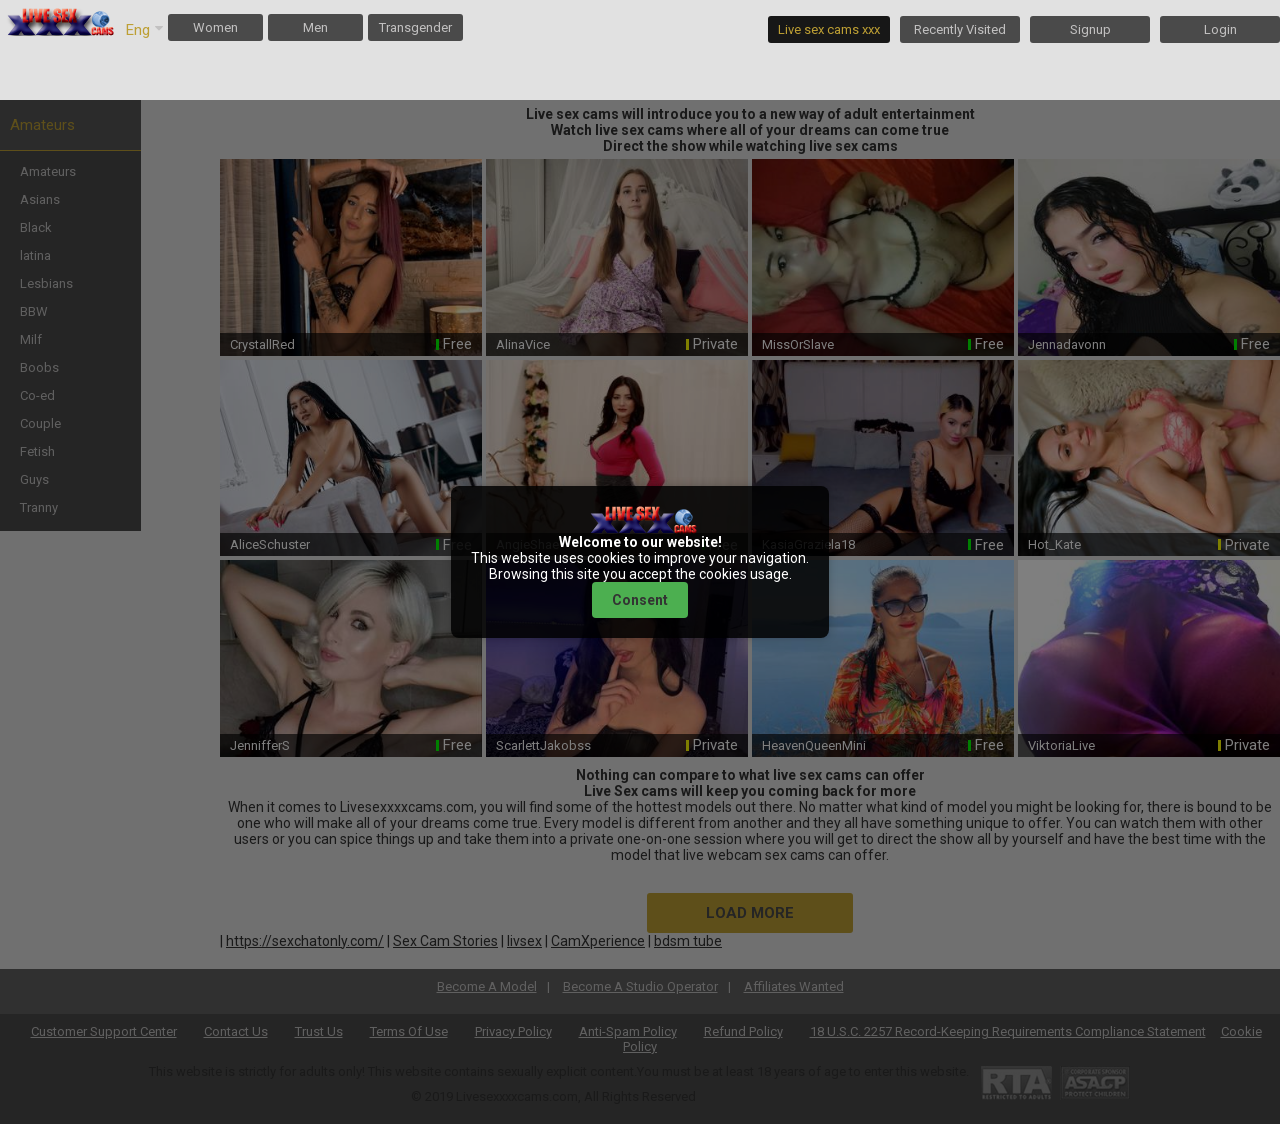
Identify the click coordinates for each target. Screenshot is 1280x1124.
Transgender (415, 27)
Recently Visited (960, 29)
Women (215, 27)
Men (315, 27)
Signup (1090, 29)
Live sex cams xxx (829, 29)
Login (1220, 29)
